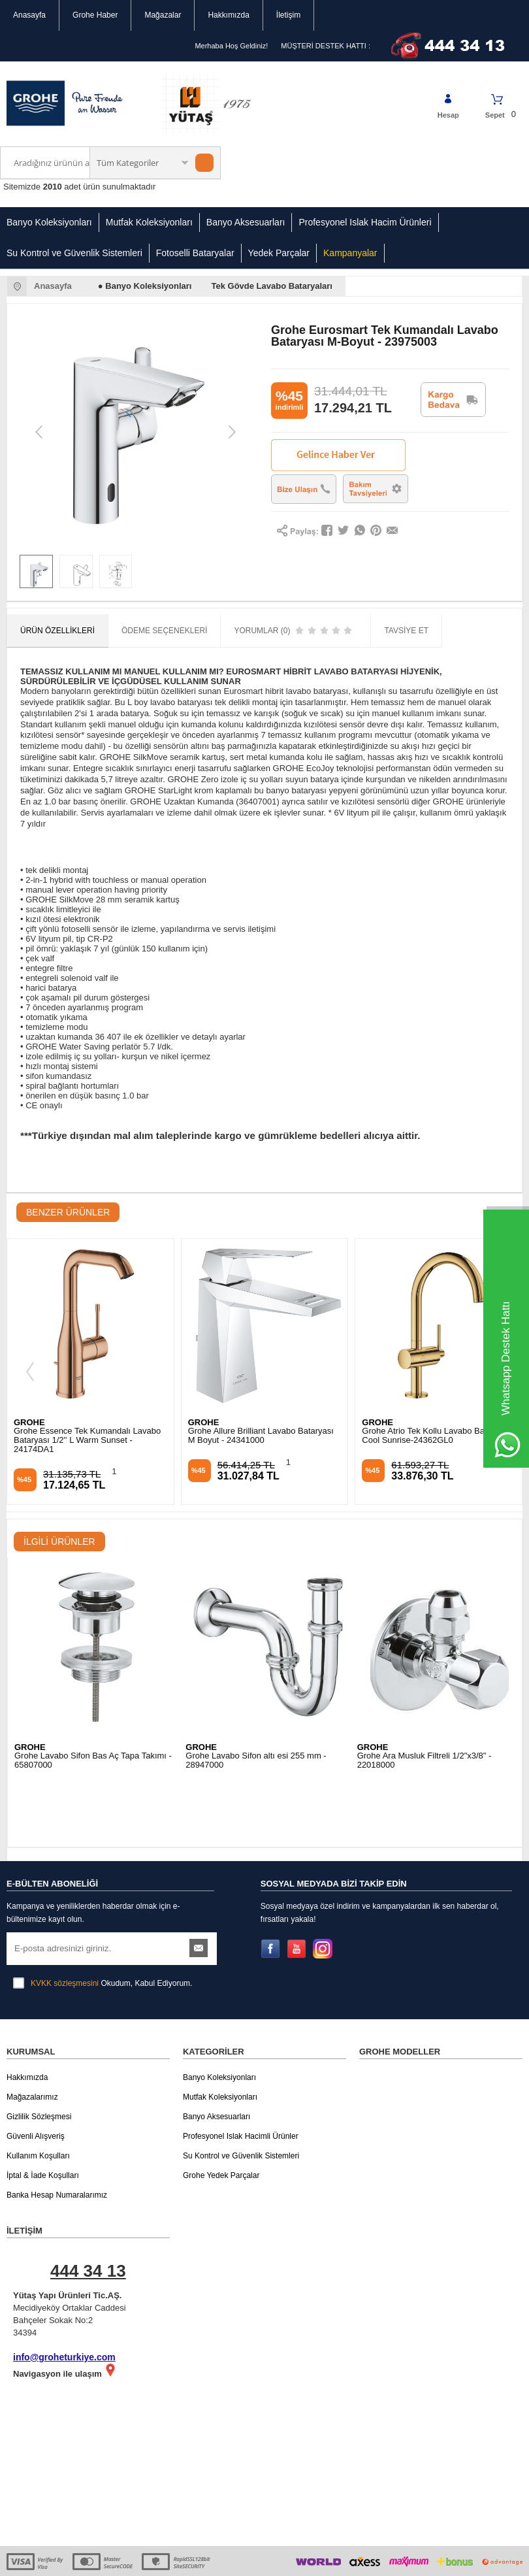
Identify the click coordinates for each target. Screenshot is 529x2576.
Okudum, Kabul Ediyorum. (102, 1919)
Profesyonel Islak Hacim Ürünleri (364, 222)
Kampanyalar (350, 253)
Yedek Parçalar (279, 253)
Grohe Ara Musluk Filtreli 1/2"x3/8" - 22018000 (424, 1760)
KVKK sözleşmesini (65, 1919)
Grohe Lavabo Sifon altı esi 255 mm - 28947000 (255, 1760)
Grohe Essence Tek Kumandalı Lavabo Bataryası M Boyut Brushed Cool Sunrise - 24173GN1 (435, 1440)
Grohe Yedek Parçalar (221, 2111)
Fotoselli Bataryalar (195, 253)
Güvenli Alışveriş (36, 2072)
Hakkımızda (228, 15)
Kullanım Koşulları (38, 2091)
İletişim (288, 15)
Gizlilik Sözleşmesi (39, 2052)
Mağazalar (162, 15)
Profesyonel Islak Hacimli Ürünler (240, 2072)
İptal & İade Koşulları (43, 2111)
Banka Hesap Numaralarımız (57, 2131)
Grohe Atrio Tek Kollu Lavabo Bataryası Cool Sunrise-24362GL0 (262, 1436)
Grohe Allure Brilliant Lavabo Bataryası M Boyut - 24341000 (86, 1436)
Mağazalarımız (32, 2033)
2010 (52, 186)
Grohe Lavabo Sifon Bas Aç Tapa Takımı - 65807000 (93, 1760)
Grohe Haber (95, 15)
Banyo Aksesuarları (245, 222)
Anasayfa (29, 15)
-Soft (199, 2559)
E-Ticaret (227, 2559)
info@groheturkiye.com (64, 2293)
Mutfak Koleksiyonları (149, 222)
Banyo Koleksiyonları (49, 222)
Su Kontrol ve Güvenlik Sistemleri (74, 253)
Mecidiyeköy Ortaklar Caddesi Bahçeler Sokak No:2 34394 (94, 2232)
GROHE (29, 1422)
